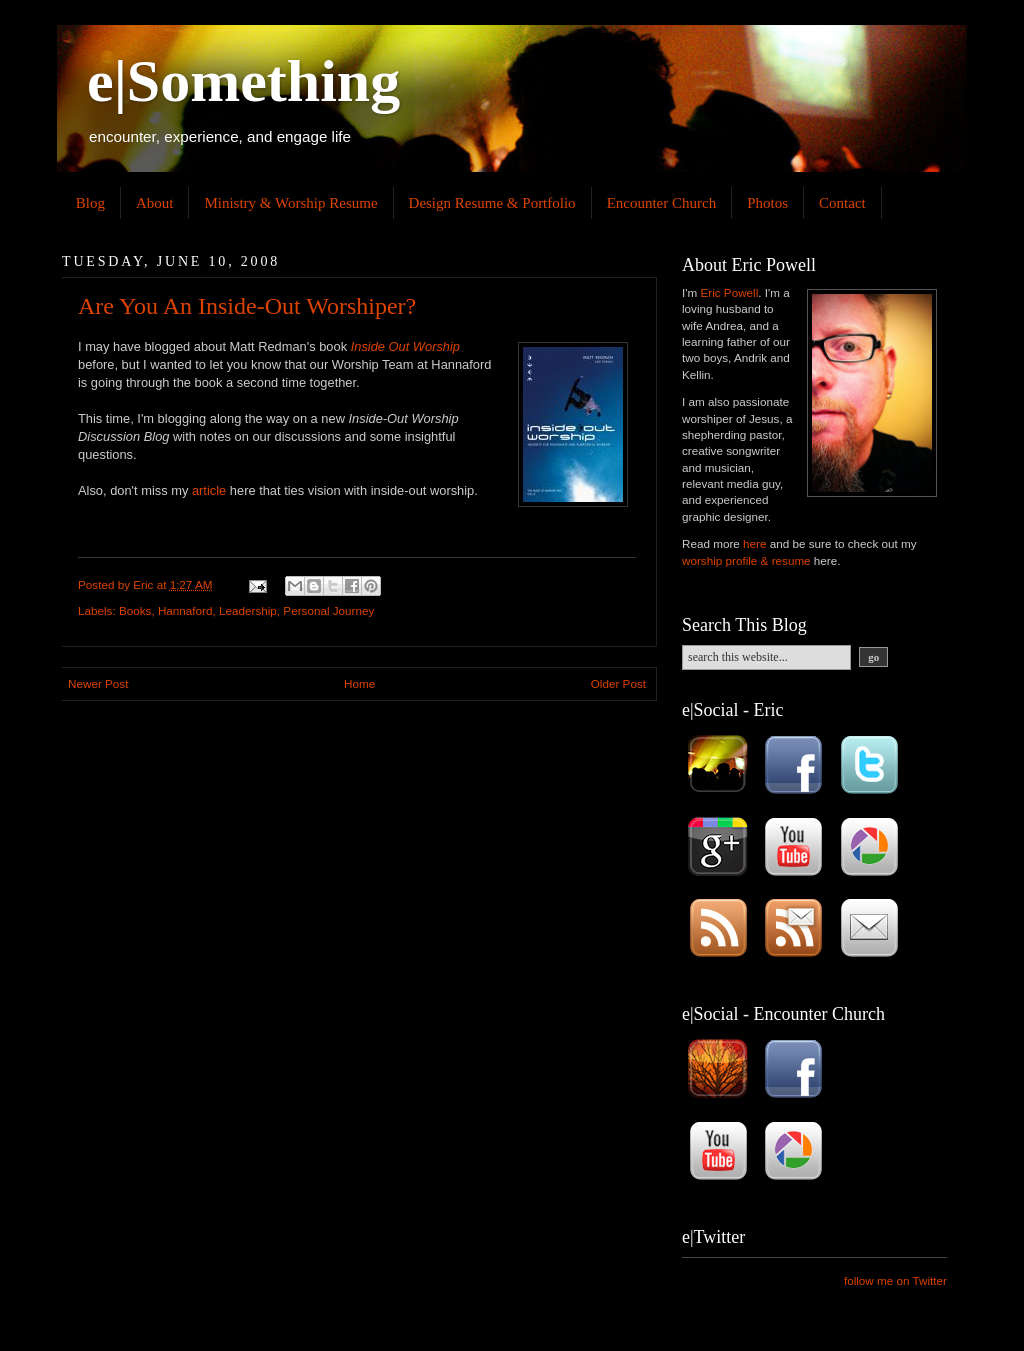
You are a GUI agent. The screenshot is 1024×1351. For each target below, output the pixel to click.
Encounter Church (662, 203)
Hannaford (185, 610)
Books (135, 610)
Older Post (618, 683)
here (754, 543)
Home (359, 683)
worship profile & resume (746, 560)
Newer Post (98, 683)
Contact (842, 203)
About (155, 203)
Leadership (248, 610)
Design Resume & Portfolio (492, 203)
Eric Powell (729, 292)
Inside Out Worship (405, 346)
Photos (767, 203)
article (209, 490)
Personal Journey (328, 610)
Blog (90, 203)
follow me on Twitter (895, 1280)
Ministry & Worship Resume (290, 203)
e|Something (243, 81)
